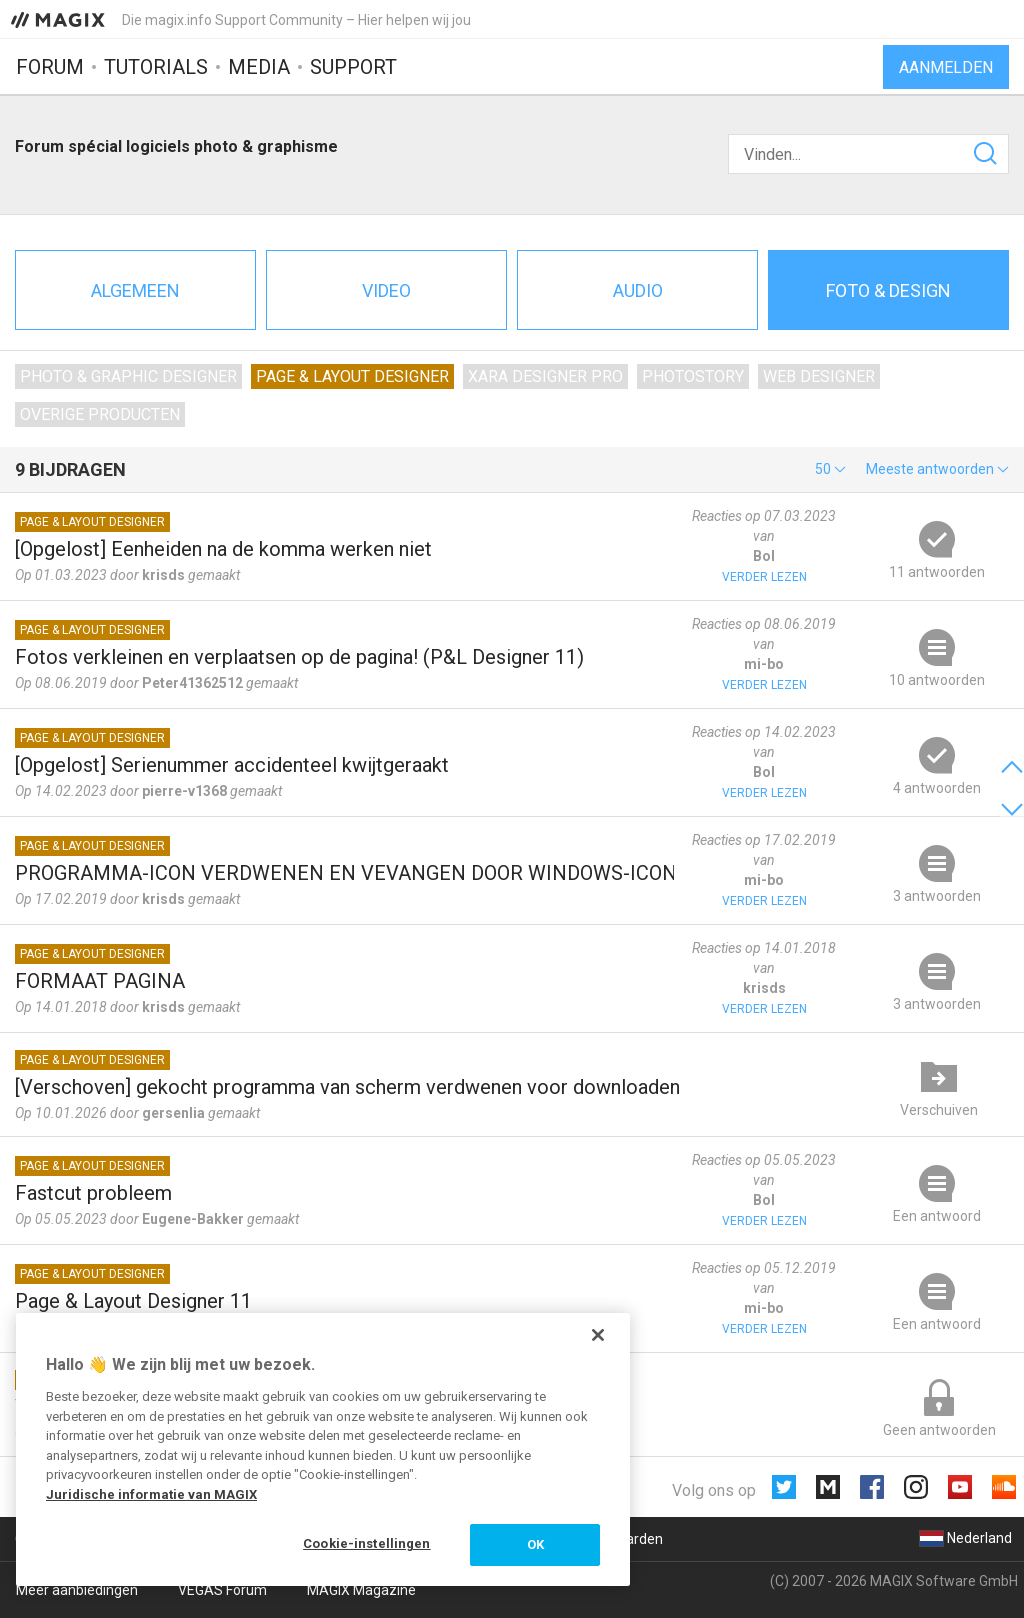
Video (386, 290)
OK (535, 1544)
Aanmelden (946, 67)
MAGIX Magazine (361, 1590)
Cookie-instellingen (366, 1543)
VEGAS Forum (222, 1590)
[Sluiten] (598, 1335)
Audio (638, 290)
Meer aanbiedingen (77, 1590)
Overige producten (100, 414)
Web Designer (819, 376)
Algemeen (135, 290)
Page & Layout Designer (352, 376)
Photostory (693, 376)
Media (259, 67)
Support (353, 67)
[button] (830, 469)
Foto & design (888, 290)
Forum (50, 67)
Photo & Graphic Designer (128, 376)
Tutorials (156, 67)
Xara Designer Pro (545, 376)
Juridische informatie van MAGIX (151, 1494)
